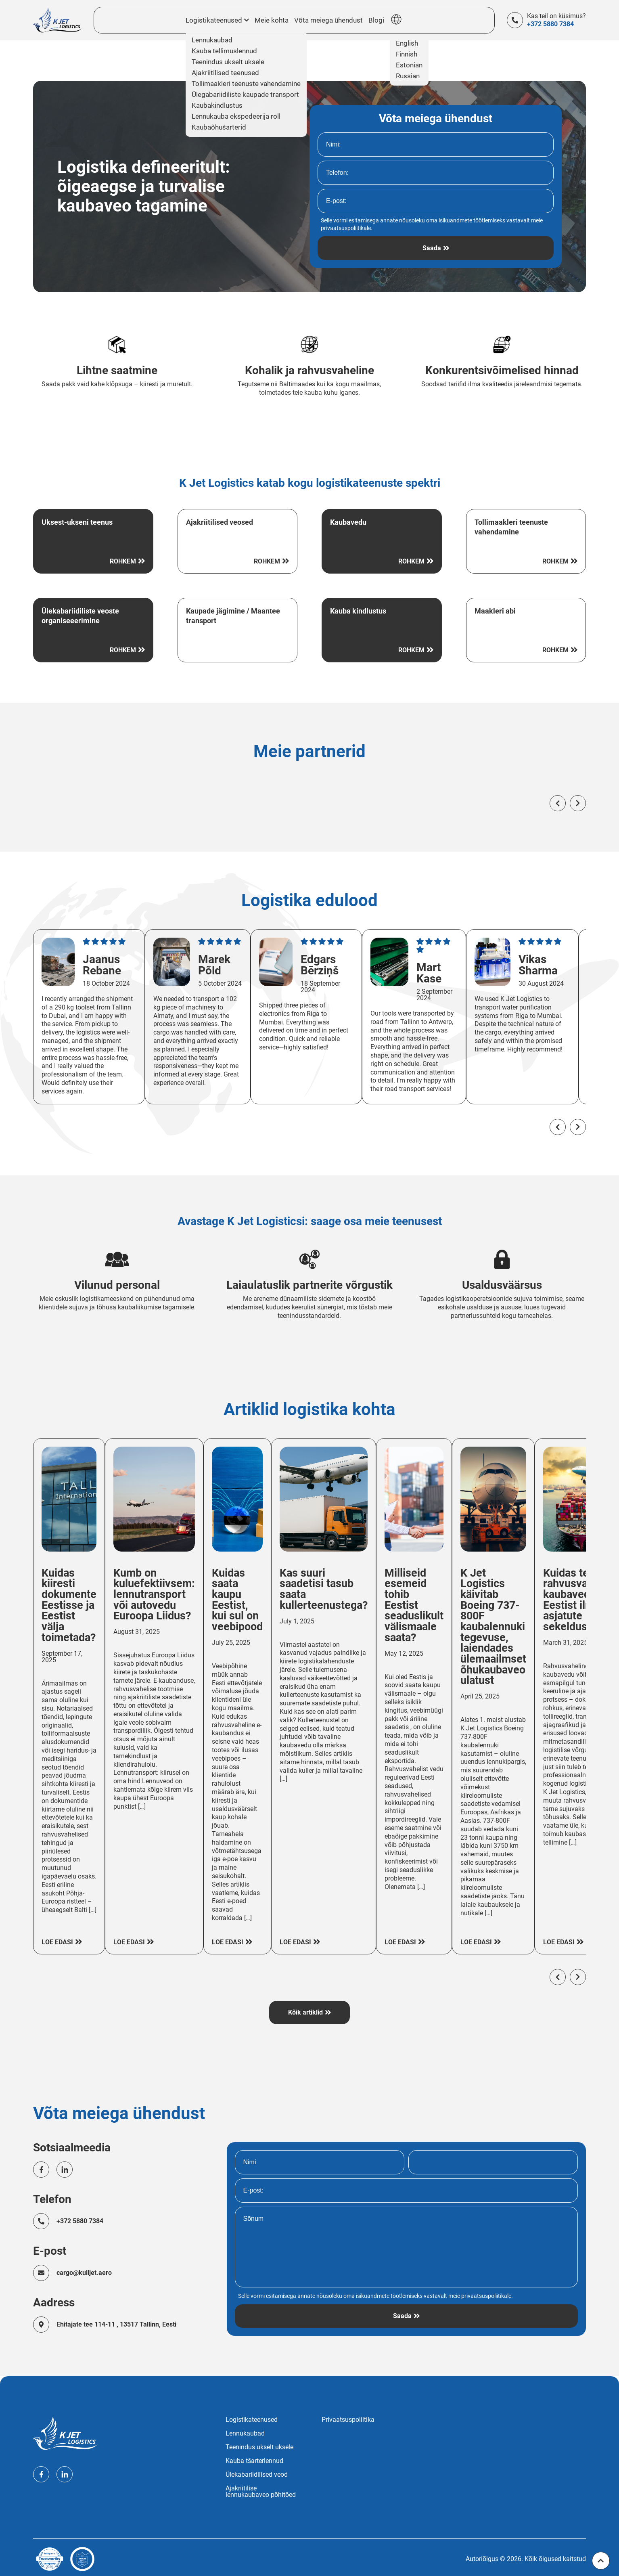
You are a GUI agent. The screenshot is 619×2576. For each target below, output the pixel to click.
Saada (431, 248)
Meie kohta (272, 20)
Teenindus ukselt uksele (259, 2444)
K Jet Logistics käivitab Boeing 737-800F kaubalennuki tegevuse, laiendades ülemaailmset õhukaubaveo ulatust (506, 1633)
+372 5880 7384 (550, 24)
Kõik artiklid (305, 2008)
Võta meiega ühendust (325, 20)
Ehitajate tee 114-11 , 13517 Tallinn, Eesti (117, 2321)
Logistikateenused (252, 2416)
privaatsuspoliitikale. (346, 228)
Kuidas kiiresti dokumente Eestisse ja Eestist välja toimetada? (70, 1610)
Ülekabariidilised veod (257, 2471)
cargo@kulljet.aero (85, 2269)
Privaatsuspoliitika (348, 2416)
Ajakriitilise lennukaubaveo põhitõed (261, 2488)
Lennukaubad (245, 2430)
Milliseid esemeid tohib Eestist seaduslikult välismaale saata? (424, 1610)
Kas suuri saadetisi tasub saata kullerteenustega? (331, 1593)
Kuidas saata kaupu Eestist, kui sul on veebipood (242, 1605)
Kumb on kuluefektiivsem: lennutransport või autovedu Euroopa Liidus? (157, 1599)
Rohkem (123, 562)
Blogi (370, 20)
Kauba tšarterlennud (254, 2458)
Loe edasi (57, 1935)
